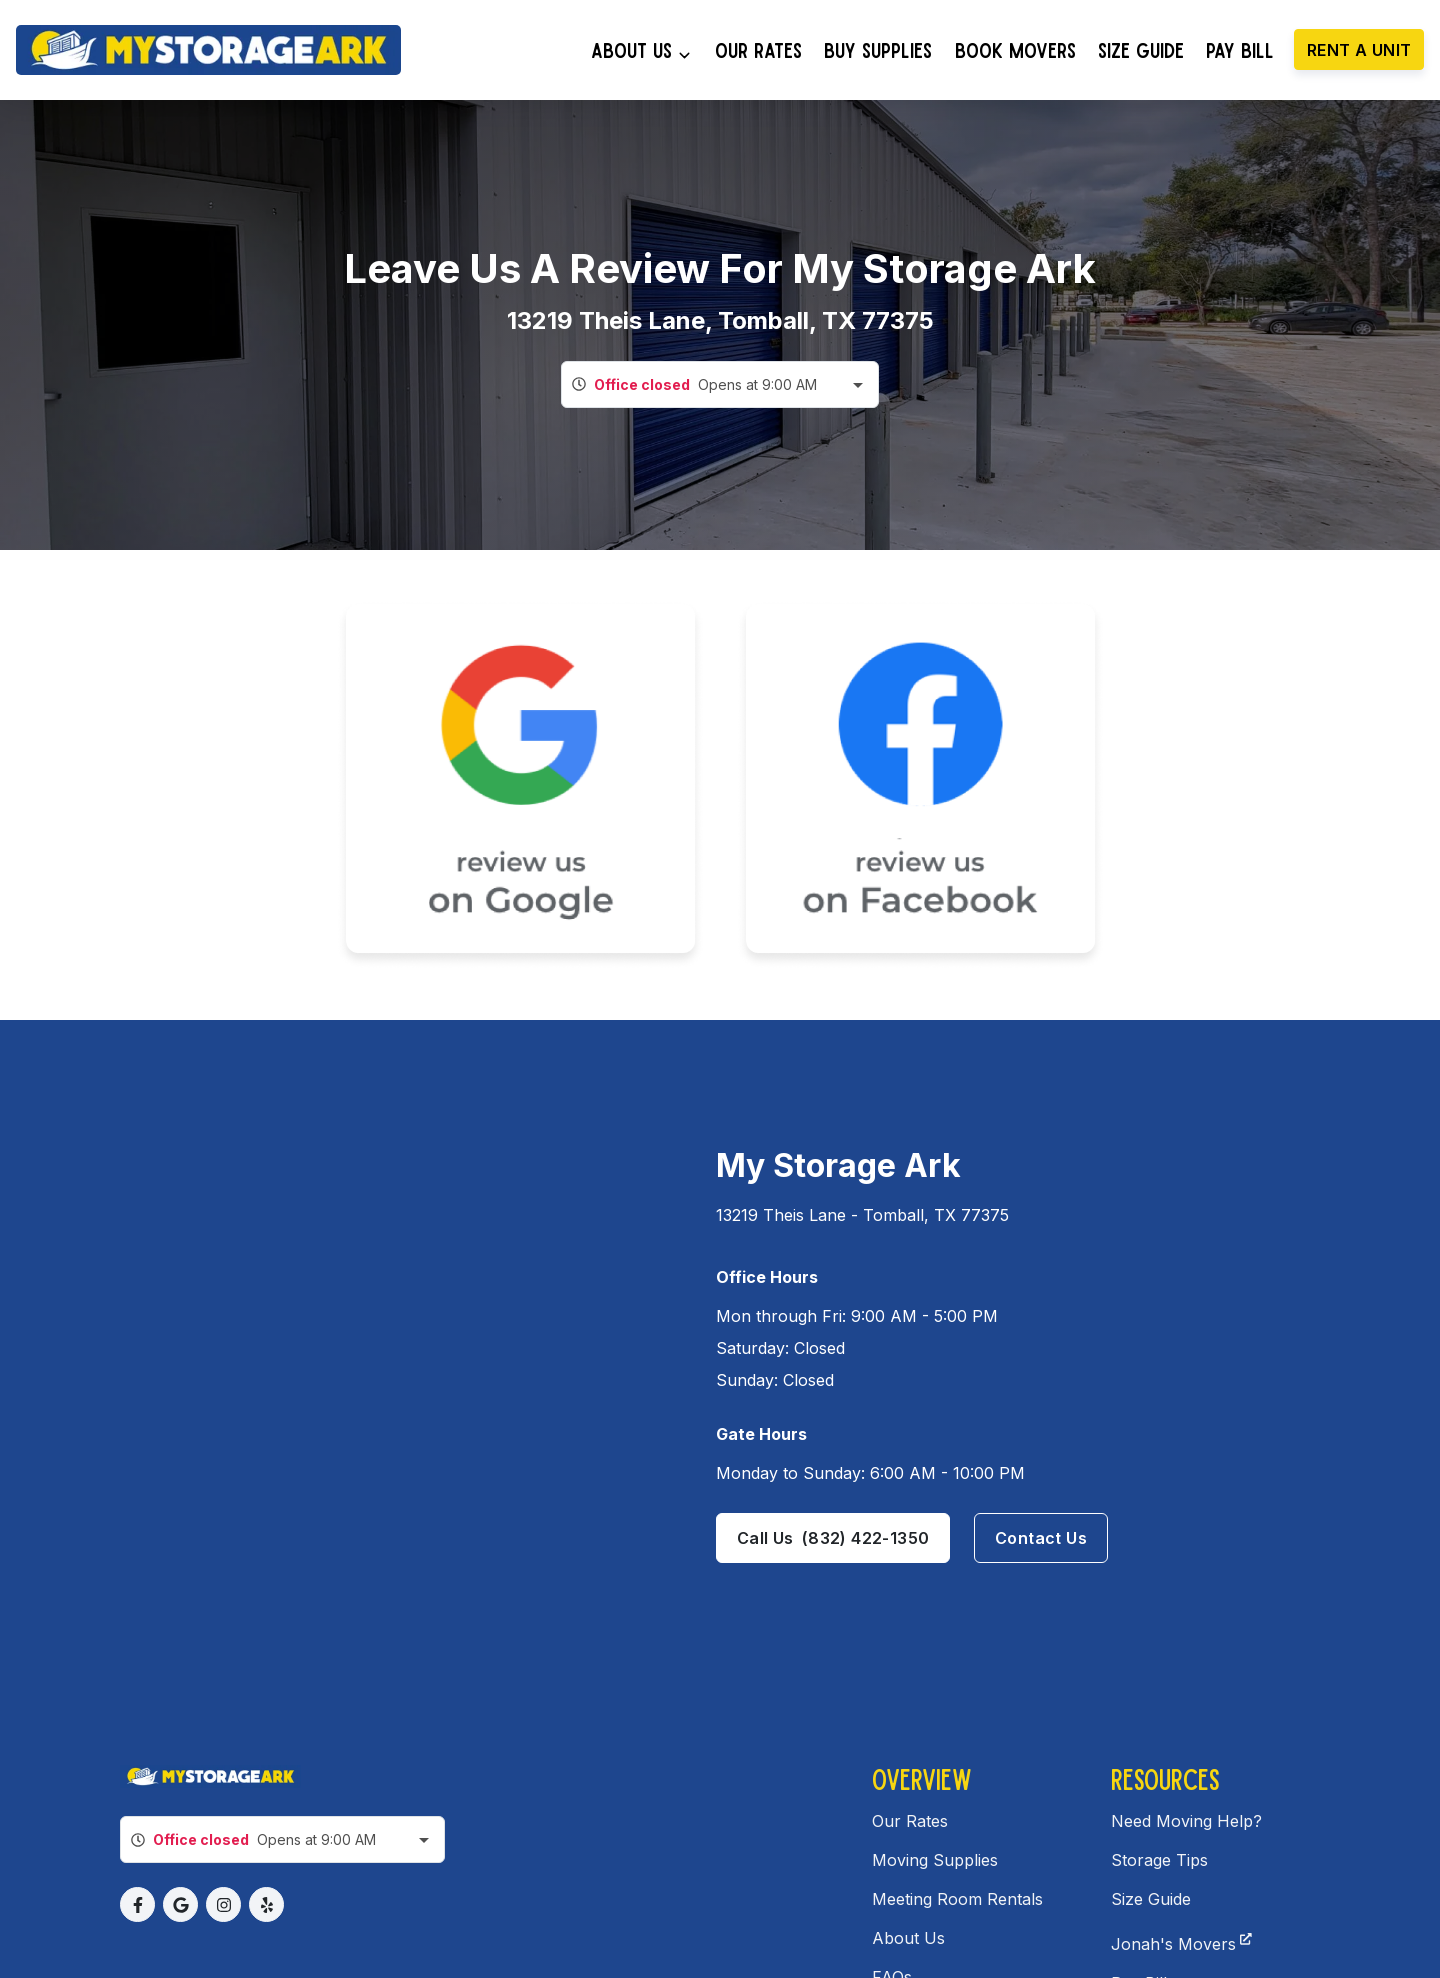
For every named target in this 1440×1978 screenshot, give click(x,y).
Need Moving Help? (1186, 1821)
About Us (908, 1938)
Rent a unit (1359, 50)
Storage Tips (1159, 1860)
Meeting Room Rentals (957, 1899)
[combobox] (720, 384)
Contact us (1041, 1538)
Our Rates (910, 1821)
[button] (137, 1904)
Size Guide (1151, 1899)
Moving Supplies (935, 1860)
